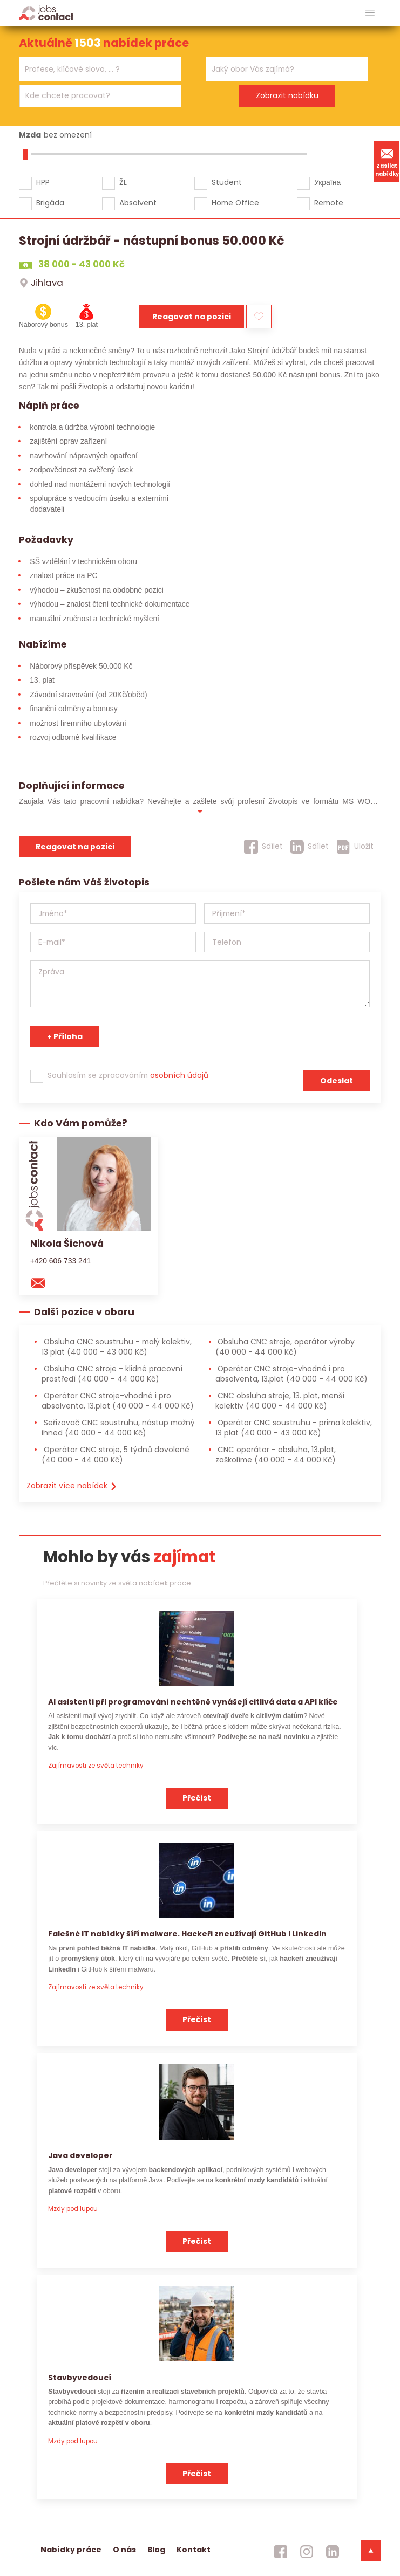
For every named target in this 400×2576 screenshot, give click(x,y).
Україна (327, 182)
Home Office (235, 202)
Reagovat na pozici (191, 316)
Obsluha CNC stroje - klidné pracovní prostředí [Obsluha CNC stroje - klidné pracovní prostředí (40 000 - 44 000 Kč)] (112, 1373)
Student (227, 182)
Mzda (30, 134)
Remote (328, 202)
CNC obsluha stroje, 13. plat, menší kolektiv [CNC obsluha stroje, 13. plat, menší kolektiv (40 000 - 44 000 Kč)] (279, 1400)
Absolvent (138, 202)
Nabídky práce (70, 2549)
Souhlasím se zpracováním (128, 1075)
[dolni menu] (371, 2550)
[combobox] (100, 69)
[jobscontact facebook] (281, 2552)
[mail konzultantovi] (43, 1282)
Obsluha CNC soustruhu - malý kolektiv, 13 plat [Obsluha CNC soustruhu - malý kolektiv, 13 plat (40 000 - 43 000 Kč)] (117, 1346)
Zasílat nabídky (387, 161)
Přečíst (196, 1797)
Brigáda (50, 202)
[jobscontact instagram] (307, 2552)
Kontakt (194, 2549)
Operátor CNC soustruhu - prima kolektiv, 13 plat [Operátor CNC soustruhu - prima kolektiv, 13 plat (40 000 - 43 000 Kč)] (293, 1427)
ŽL (123, 182)
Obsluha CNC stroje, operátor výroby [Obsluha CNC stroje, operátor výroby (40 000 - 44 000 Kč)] (285, 1346)
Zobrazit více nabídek (72, 1485)
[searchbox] (93, 69)
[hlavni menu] (370, 13)
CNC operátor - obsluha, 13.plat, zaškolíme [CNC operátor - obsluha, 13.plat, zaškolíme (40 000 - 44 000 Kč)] (275, 1454)
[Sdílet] (263, 847)
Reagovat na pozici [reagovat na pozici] (75, 846)
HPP (43, 182)
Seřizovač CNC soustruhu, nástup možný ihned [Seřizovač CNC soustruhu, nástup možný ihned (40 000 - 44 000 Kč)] (118, 1427)
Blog (156, 2549)
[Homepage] (46, 12)
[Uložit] (355, 847)
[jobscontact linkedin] (332, 2552)
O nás (124, 2549)
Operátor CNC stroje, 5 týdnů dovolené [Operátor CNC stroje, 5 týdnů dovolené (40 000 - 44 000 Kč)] (115, 1454)
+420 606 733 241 (60, 1260)
